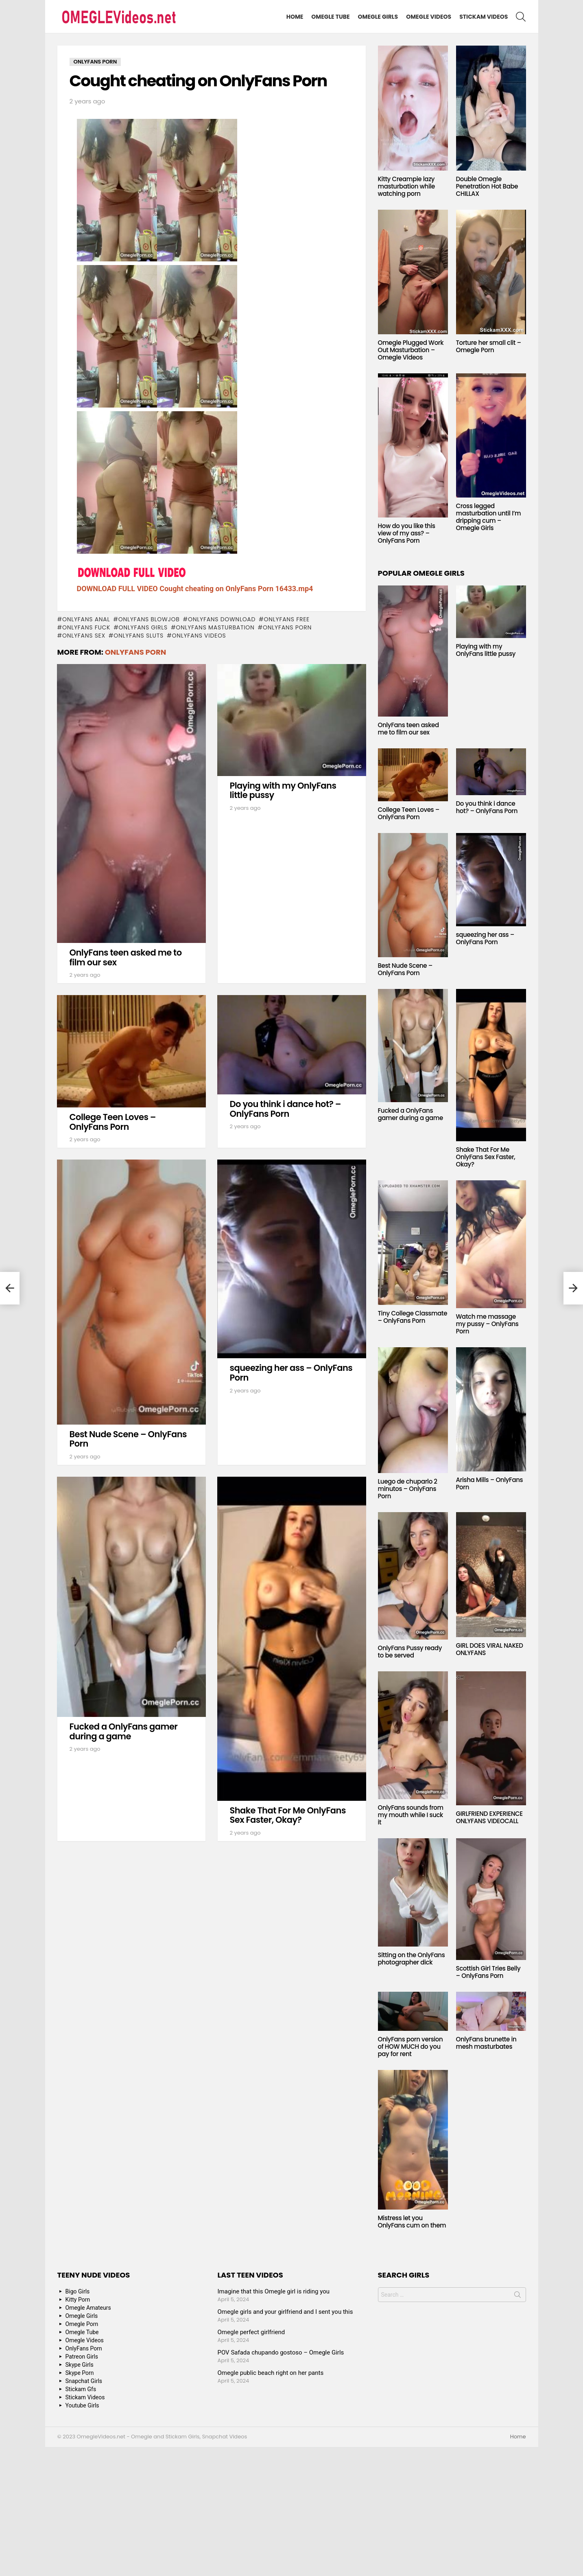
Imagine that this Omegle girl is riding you (274, 2291)
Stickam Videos (483, 17)
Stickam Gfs (81, 2389)
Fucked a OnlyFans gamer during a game (124, 1731)
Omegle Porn (82, 2324)
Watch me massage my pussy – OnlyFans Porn (487, 1323)
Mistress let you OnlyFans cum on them (412, 2222)
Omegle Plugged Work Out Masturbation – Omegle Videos (411, 350)
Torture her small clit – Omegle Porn (488, 346)
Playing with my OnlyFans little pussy (283, 790)
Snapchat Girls (84, 2381)
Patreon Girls (82, 2356)
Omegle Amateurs (88, 2307)
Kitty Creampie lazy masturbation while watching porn (406, 186)
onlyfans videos (199, 635)
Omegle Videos (428, 17)
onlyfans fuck (86, 627)
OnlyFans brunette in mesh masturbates (486, 2043)
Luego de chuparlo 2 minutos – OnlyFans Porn (407, 1488)
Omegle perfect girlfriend (251, 2332)
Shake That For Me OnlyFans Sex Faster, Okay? (288, 1815)
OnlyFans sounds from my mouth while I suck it (410, 1814)
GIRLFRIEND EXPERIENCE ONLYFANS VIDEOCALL (489, 1817)
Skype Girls (80, 2364)
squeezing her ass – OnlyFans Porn (291, 1372)
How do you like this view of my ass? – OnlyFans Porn (406, 533)
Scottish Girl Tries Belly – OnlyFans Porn (488, 1972)
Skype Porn (80, 2373)
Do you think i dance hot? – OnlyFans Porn (285, 1109)
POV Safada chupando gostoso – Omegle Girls (281, 2352)
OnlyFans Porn (287, 627)
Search (517, 2296)
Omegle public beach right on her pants (271, 2372)
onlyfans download (221, 619)
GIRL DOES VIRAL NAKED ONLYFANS (489, 1649)
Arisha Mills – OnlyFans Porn (489, 1483)
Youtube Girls (82, 2405)
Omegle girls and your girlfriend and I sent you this (285, 2311)
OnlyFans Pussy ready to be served (410, 1652)
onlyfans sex (83, 635)
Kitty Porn (78, 2299)
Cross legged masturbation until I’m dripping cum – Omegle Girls (488, 517)
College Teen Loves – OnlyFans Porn (113, 1122)
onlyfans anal (86, 619)
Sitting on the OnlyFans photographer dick (411, 1959)
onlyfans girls (143, 627)
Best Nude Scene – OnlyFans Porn (128, 1439)
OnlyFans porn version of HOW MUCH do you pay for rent (410, 2046)
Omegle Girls (378, 17)
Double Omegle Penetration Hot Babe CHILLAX (487, 186)
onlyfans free (287, 619)
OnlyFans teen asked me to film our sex (126, 957)
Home (295, 17)
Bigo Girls (78, 2291)
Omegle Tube (330, 17)
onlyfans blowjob (149, 619)
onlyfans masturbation (215, 627)
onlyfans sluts (139, 635)
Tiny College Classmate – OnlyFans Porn (413, 1317)
